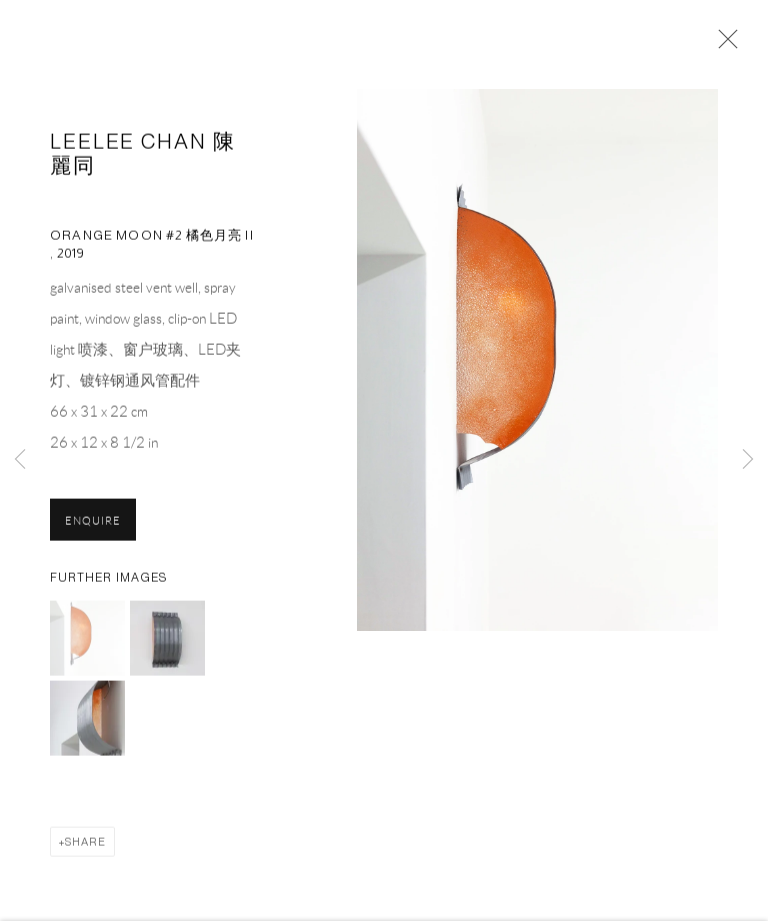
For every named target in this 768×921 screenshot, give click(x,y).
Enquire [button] (93, 524)
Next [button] (748, 460)
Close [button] (723, 45)
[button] (87, 641)
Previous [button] (20, 460)
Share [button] (85, 845)
